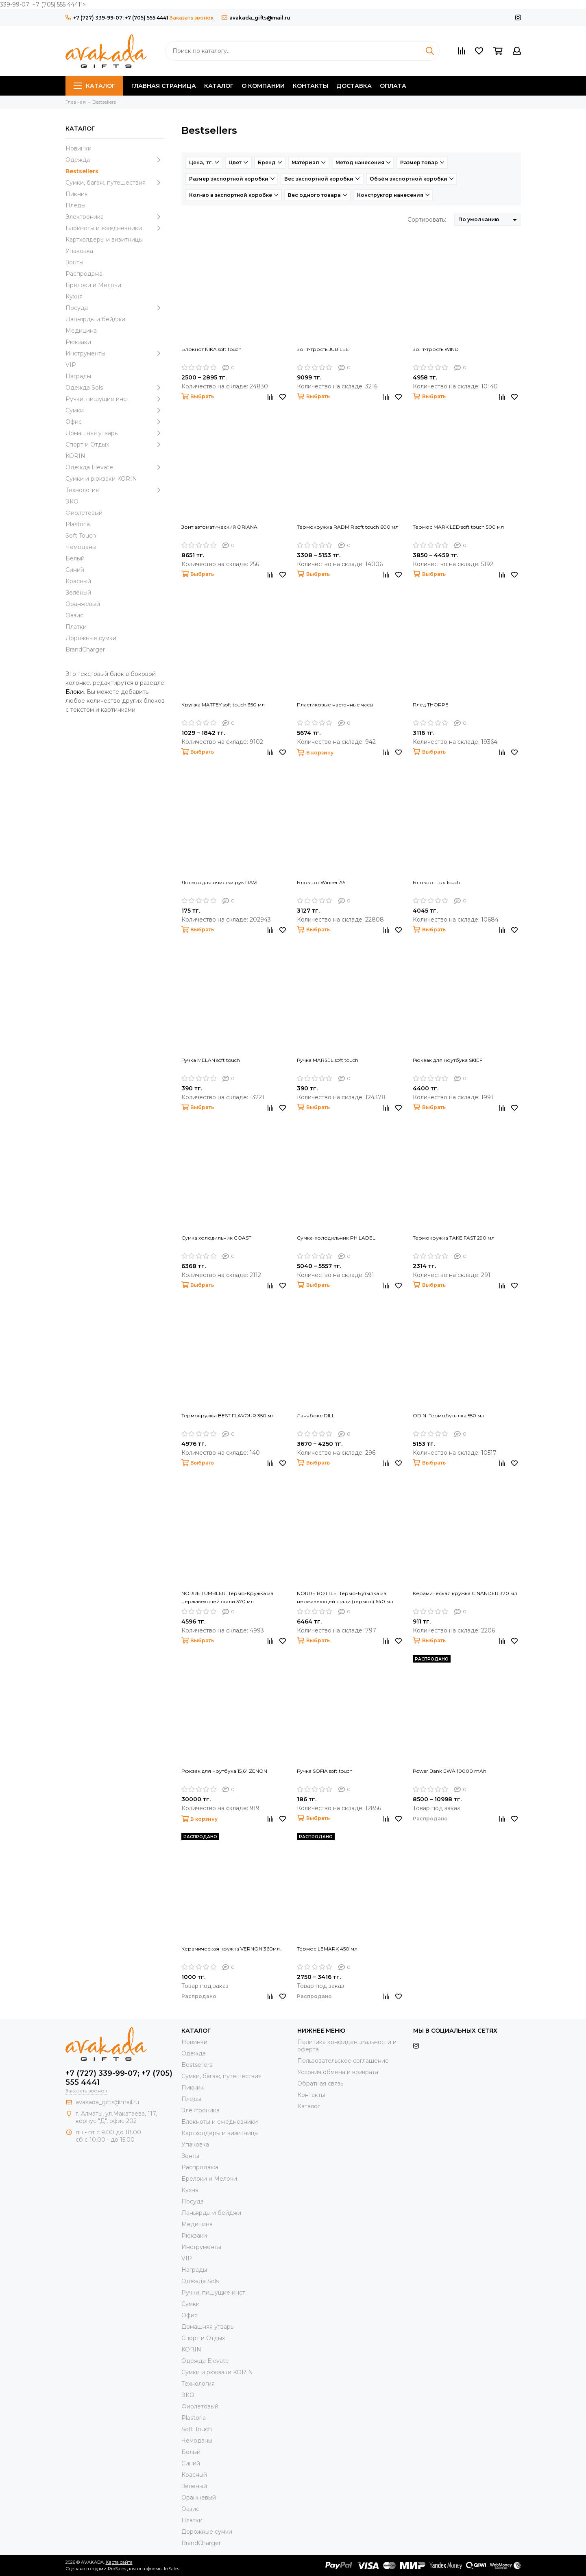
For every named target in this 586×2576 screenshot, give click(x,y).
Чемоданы (80, 547)
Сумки (115, 410)
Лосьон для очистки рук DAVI (219, 882)
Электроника (115, 216)
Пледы (75, 205)
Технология (115, 490)
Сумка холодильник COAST (216, 1238)
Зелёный (78, 592)
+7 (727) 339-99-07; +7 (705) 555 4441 (116, 18)
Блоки (74, 691)
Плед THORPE (431, 705)
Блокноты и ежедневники (115, 228)
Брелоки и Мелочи (93, 285)
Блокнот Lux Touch (436, 882)
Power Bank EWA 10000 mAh (449, 1771)
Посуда (115, 308)
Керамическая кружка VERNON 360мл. (231, 1949)
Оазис (74, 615)
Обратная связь (320, 2083)
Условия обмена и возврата (337, 2072)
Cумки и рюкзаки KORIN (101, 478)
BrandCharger (85, 649)
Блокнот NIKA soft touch (211, 349)
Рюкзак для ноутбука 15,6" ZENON (224, 1771)
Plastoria (77, 524)
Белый (75, 558)
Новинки (78, 148)
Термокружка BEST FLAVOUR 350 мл (227, 1415)
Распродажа (83, 273)
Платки (76, 626)
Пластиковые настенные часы (335, 705)
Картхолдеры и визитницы (104, 239)
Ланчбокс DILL (316, 1415)
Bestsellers (81, 171)
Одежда (115, 159)
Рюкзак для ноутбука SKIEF (447, 1060)
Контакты (310, 85)
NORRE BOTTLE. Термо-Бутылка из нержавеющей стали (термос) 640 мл (345, 1597)
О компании (263, 85)
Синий (74, 569)
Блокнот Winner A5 (321, 882)
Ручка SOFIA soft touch (325, 1771)
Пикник (76, 194)
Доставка (354, 85)
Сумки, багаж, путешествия (115, 182)
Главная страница (163, 85)
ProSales (117, 2569)
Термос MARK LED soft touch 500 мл (458, 527)
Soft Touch (80, 535)
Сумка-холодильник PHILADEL (336, 1238)
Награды (78, 376)
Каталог (94, 85)
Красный (78, 581)
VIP (70, 364)
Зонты (74, 262)
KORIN (75, 456)
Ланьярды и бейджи (95, 319)
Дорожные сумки (90, 638)
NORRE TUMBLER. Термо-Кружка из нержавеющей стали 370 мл (227, 1597)
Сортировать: (426, 219)
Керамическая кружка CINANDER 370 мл (465, 1593)
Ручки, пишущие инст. (115, 399)
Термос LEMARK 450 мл (327, 1949)
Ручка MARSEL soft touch (327, 1060)
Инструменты (115, 353)
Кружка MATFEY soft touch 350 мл (223, 705)
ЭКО (71, 501)
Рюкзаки (78, 342)
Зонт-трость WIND (436, 349)
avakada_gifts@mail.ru (256, 18)
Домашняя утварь (115, 433)
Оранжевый (82, 604)
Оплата (393, 85)
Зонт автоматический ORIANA (219, 527)
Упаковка (79, 251)
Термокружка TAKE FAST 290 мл (454, 1238)
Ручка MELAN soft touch (210, 1060)
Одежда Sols (115, 387)
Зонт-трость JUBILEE (323, 349)
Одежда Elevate (115, 467)
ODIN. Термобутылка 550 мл (448, 1415)
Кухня (74, 296)
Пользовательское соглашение (343, 2060)
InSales (171, 2569)
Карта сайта (119, 2562)
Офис (115, 421)
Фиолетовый (83, 513)
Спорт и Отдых (115, 444)
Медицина (81, 330)
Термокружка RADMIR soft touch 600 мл (348, 527)
